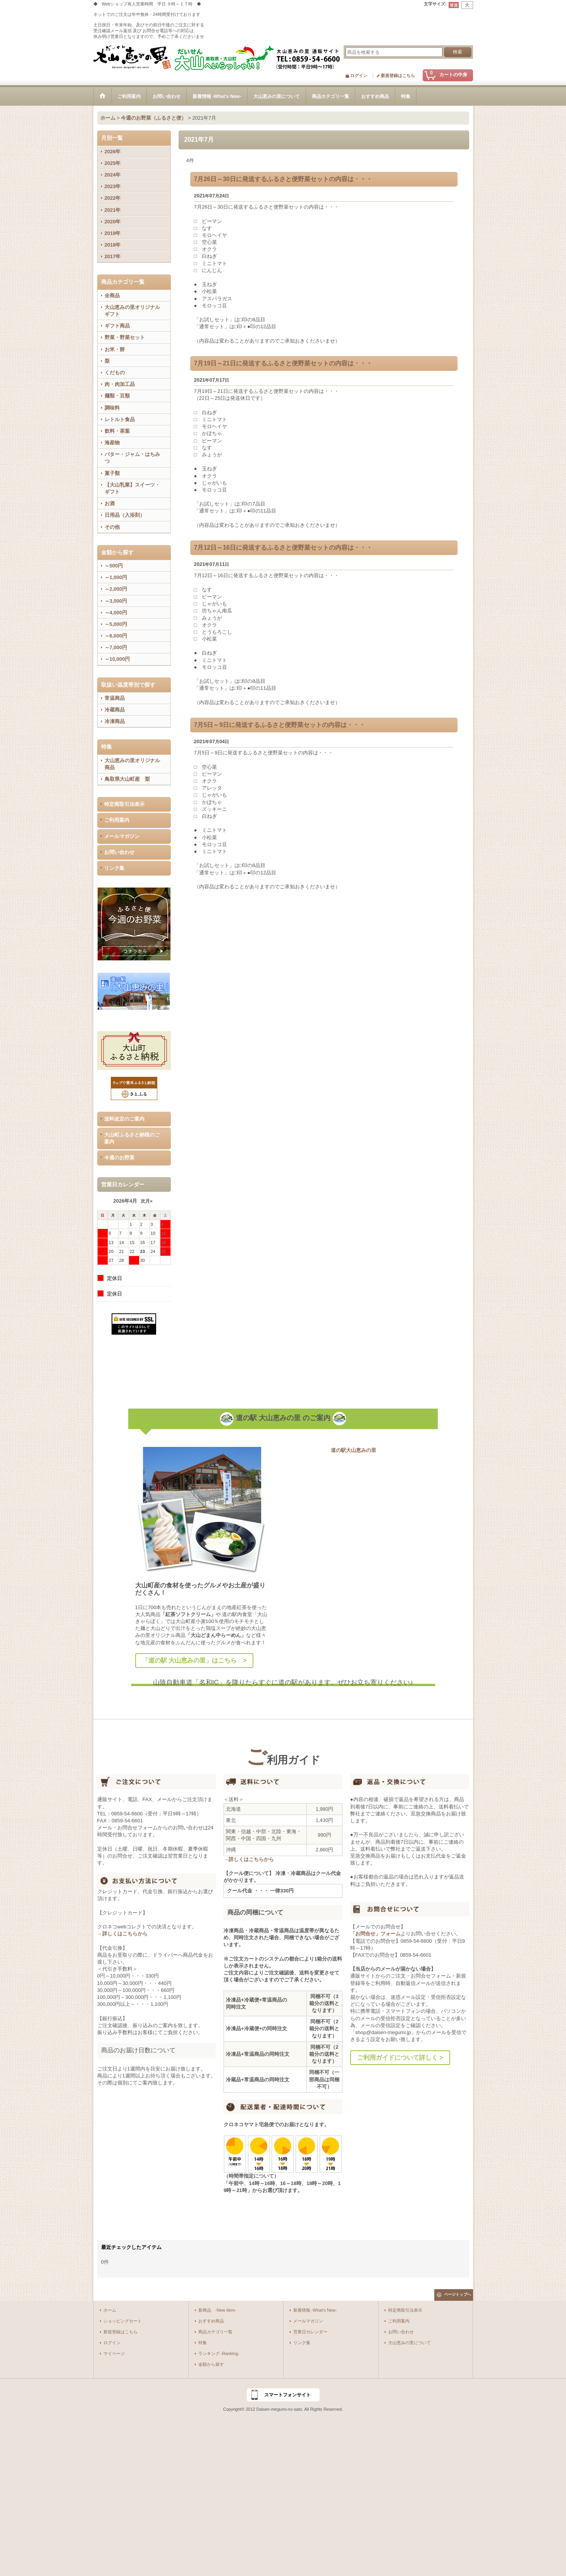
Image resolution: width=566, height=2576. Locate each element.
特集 (202, 2342)
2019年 (113, 233)
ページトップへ (457, 2294)
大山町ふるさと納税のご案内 (132, 1138)
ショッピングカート (122, 2321)
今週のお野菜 (119, 1157)
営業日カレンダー (310, 2331)
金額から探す (211, 2364)
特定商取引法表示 (124, 804)
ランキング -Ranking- (218, 2353)
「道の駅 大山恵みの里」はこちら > (194, 1660)
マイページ (114, 2353)
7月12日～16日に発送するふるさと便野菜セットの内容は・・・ (283, 547)
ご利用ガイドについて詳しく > (400, 2057)
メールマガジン (121, 836)
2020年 (113, 222)
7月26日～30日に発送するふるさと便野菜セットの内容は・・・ (283, 179)
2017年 (113, 256)
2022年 (113, 198)
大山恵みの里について (409, 2342)
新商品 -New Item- (217, 2310)
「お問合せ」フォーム (375, 1934)
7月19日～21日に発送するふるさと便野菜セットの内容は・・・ (283, 363)
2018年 (113, 245)
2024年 (113, 175)
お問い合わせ (119, 852)
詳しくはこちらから (125, 1934)
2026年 (113, 151)
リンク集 (114, 868)
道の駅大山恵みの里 (353, 1450)
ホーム (109, 2310)
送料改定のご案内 (124, 1119)
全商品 (112, 295)
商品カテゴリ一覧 (215, 2331)
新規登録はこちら (398, 75)
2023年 (113, 186)
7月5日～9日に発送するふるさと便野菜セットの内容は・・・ (280, 725)
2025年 (113, 163)
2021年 (113, 210)
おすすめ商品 (211, 2321)
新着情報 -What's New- (315, 2310)
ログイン (358, 75)
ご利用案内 (116, 820)
